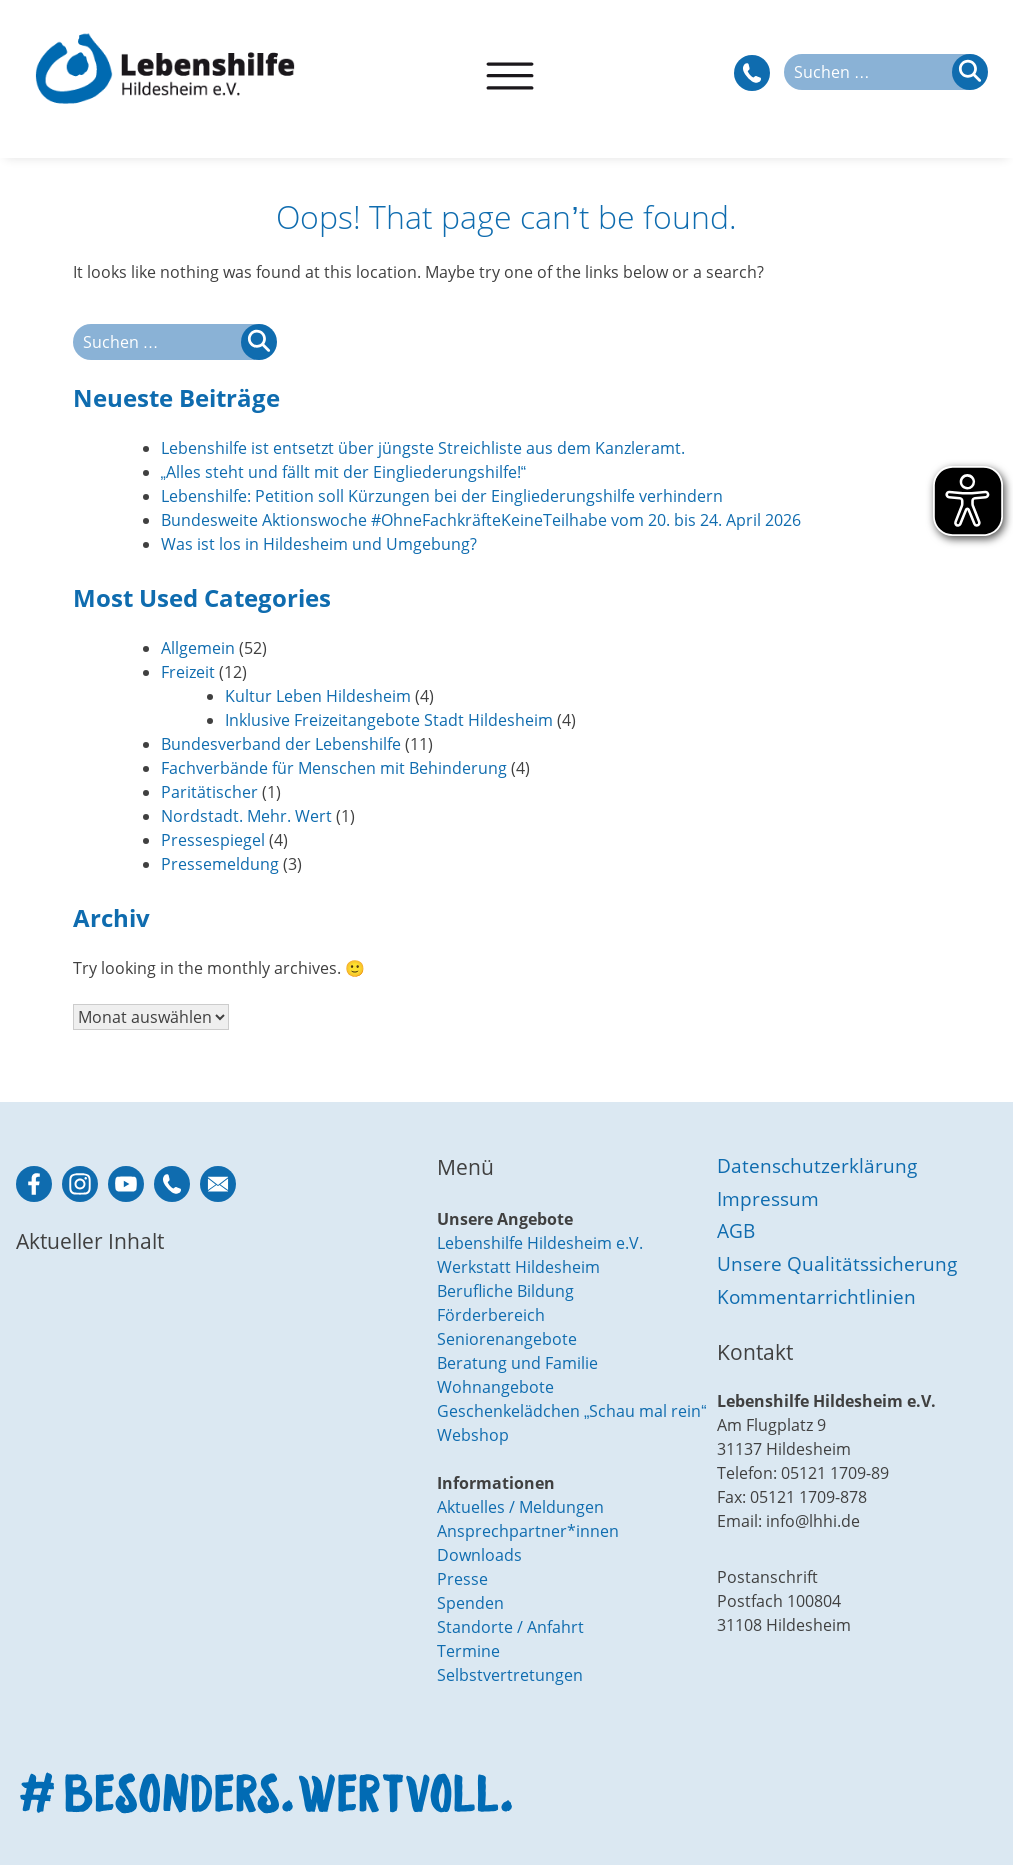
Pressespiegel (213, 840)
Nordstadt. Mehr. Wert (246, 816)
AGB (736, 1230)
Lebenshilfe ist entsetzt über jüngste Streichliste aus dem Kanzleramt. (423, 448)
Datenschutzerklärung (817, 1165)
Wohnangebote (495, 1387)
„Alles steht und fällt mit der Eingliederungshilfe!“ (344, 472)
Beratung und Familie (517, 1363)
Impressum (768, 1198)
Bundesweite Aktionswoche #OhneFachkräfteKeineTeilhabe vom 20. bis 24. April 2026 (481, 520)
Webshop (473, 1435)
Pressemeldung (220, 864)
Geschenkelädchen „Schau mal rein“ (572, 1411)
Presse (462, 1579)
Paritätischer (209, 792)
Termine (468, 1651)
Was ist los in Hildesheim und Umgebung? (319, 544)
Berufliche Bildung (505, 1291)
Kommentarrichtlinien (816, 1296)
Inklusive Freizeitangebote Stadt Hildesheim (389, 720)
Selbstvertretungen (510, 1675)
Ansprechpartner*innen (528, 1531)
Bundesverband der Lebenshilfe (281, 744)
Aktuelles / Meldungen (520, 1507)
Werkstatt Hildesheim (518, 1267)
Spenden (470, 1603)
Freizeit (188, 672)
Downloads (479, 1555)
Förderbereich (491, 1315)
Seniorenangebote (507, 1339)
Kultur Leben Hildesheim (318, 696)
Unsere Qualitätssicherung (837, 1263)
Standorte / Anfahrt (510, 1627)
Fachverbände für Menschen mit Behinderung (334, 768)
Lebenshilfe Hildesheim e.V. (540, 1243)
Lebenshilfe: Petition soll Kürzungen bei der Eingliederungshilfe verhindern (442, 496)
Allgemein (198, 648)
